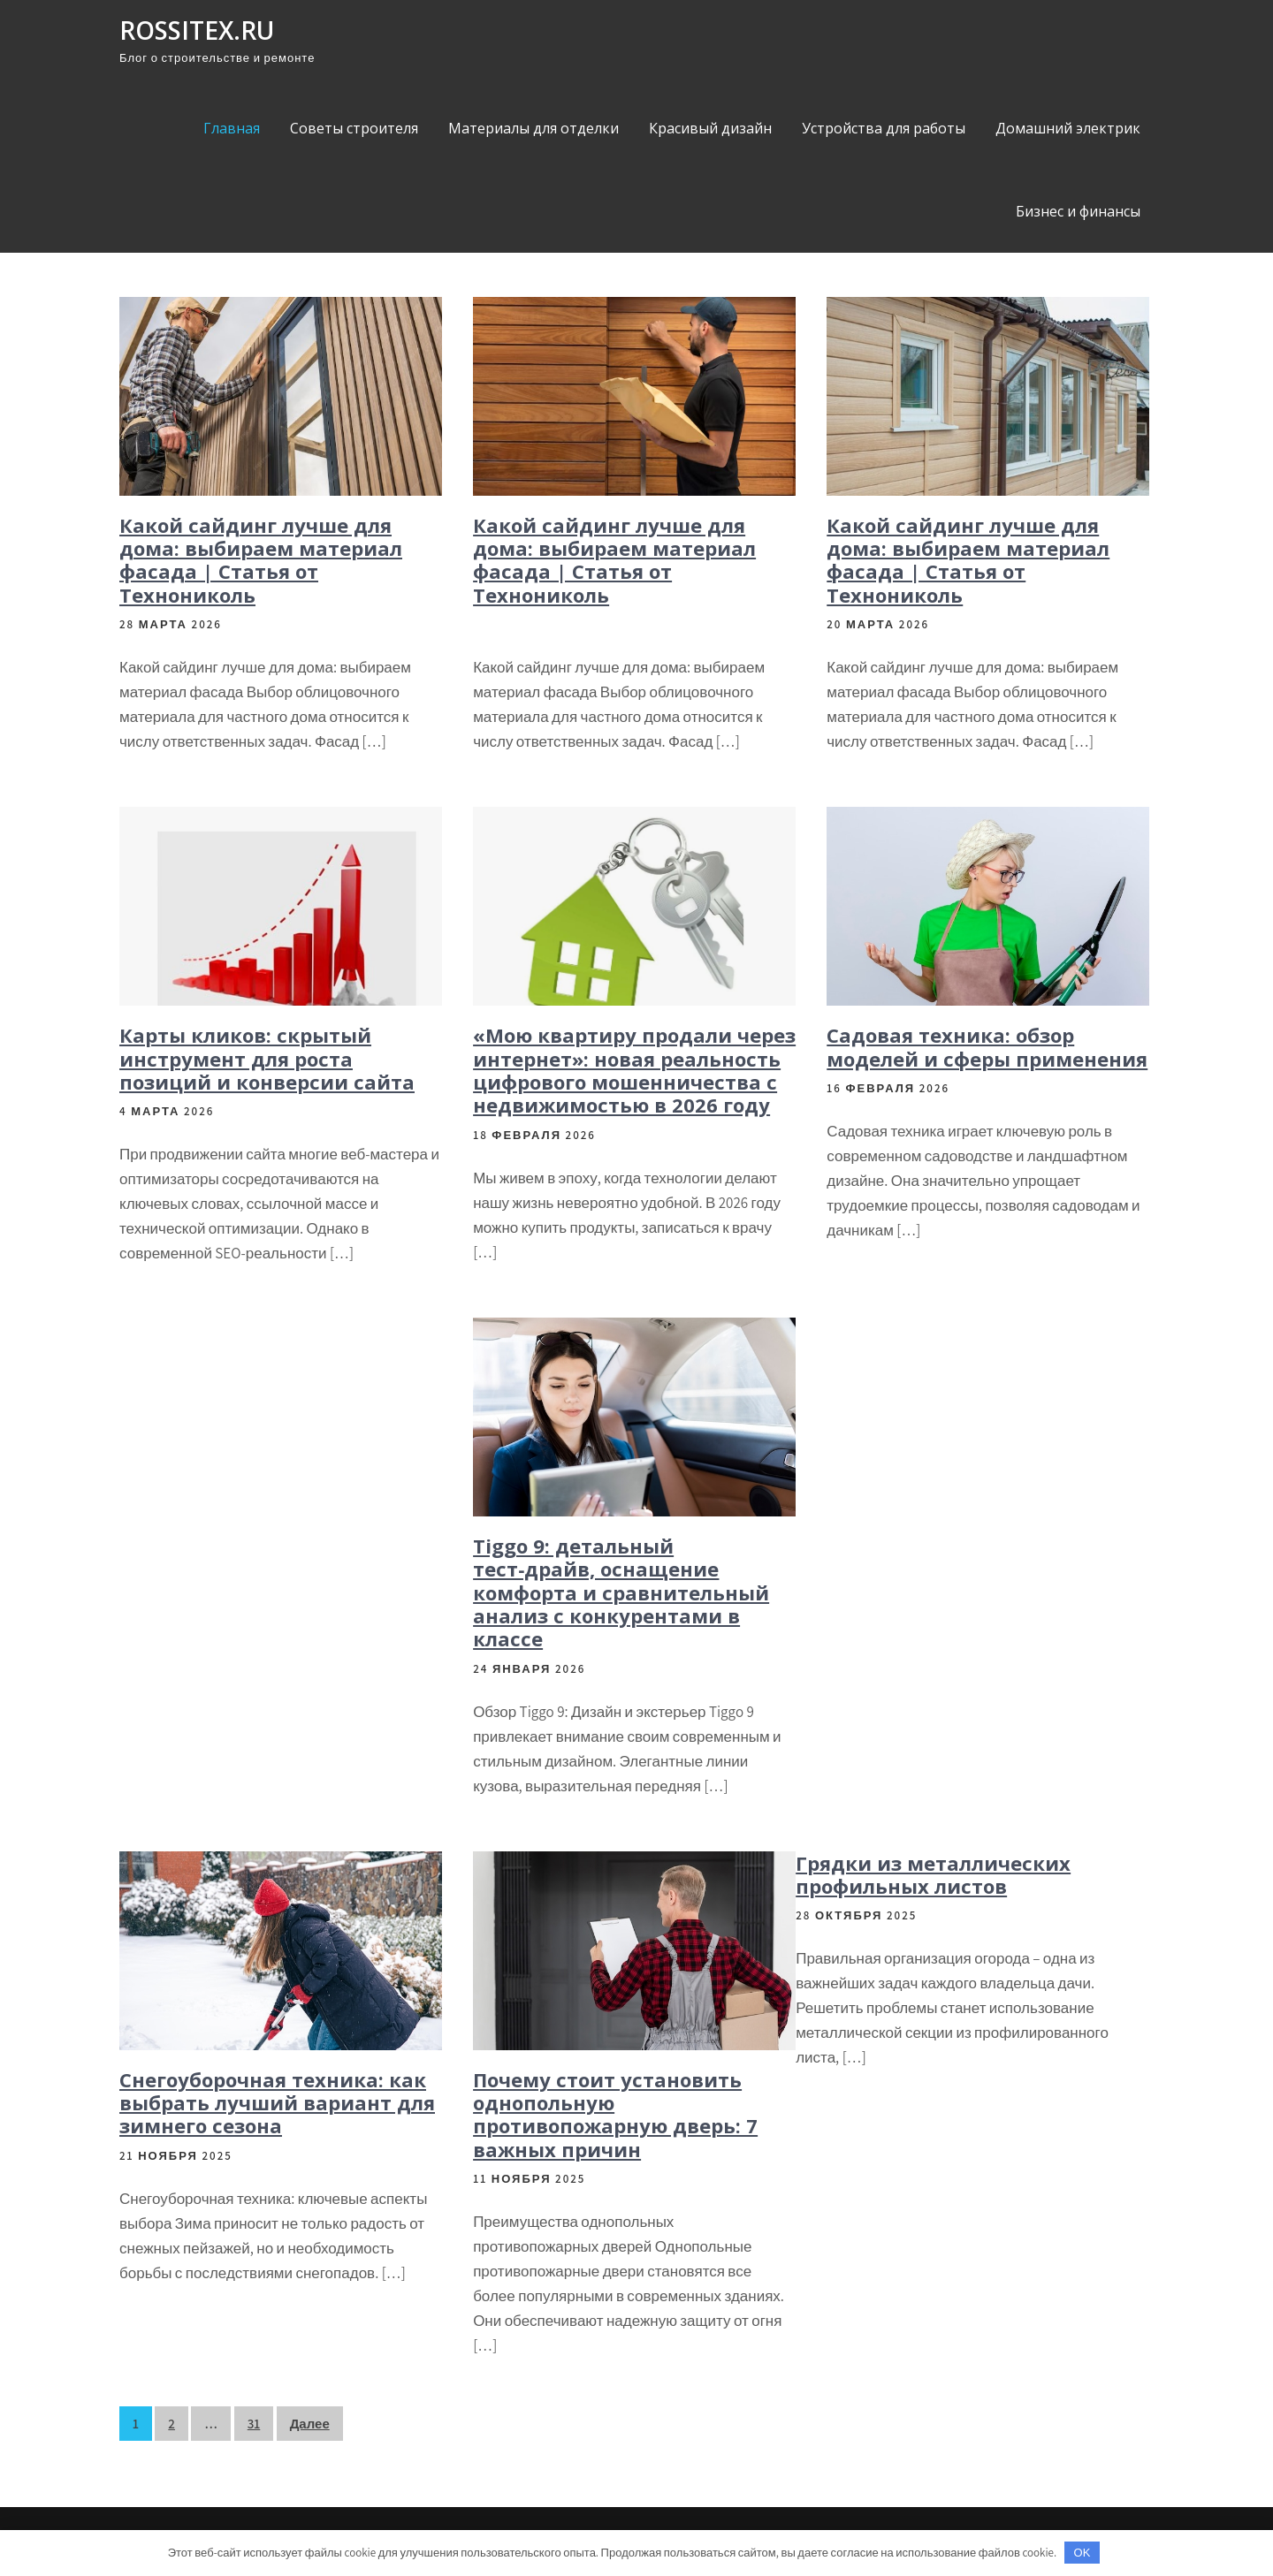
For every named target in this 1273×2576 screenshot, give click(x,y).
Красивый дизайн (710, 128)
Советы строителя (354, 128)
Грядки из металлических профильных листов (933, 1874)
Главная (231, 128)
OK (1082, 2552)
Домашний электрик (1067, 128)
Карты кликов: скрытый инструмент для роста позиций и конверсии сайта (267, 1058)
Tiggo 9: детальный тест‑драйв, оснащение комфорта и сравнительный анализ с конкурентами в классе (621, 1592)
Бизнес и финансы (1078, 211)
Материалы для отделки (533, 128)
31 (254, 2423)
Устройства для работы (883, 128)
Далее (310, 2423)
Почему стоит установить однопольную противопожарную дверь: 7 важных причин (615, 2114)
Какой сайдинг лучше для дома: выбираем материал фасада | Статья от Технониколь (260, 560)
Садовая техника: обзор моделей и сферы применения (987, 1046)
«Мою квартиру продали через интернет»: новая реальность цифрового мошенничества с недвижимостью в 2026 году (634, 1070)
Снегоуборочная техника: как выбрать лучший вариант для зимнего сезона (277, 2102)
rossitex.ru (196, 30)
